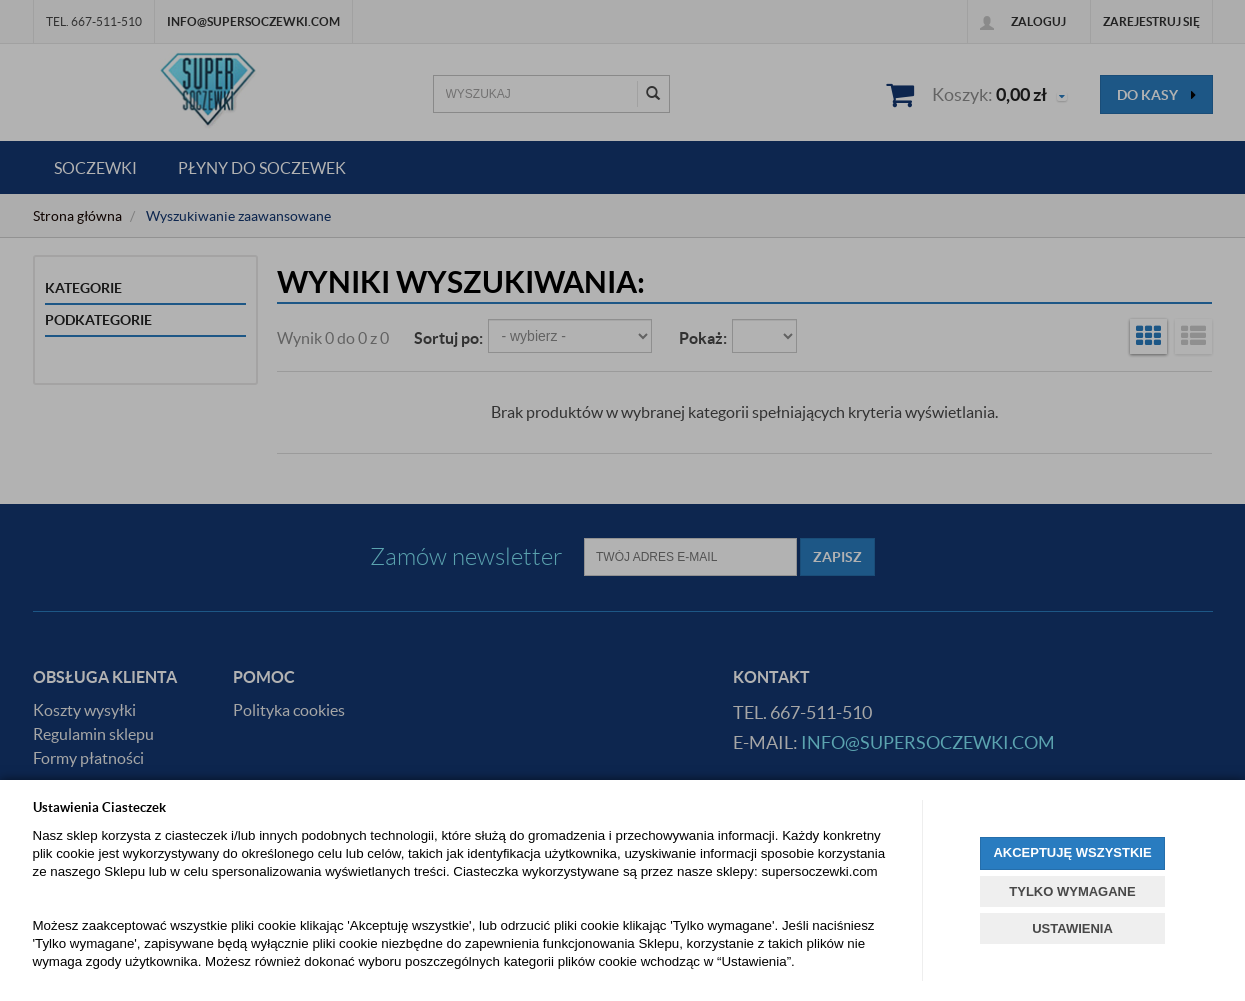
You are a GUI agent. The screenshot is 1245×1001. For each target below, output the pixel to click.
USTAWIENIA (1072, 928)
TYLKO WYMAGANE (1072, 891)
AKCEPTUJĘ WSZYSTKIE (1072, 852)
